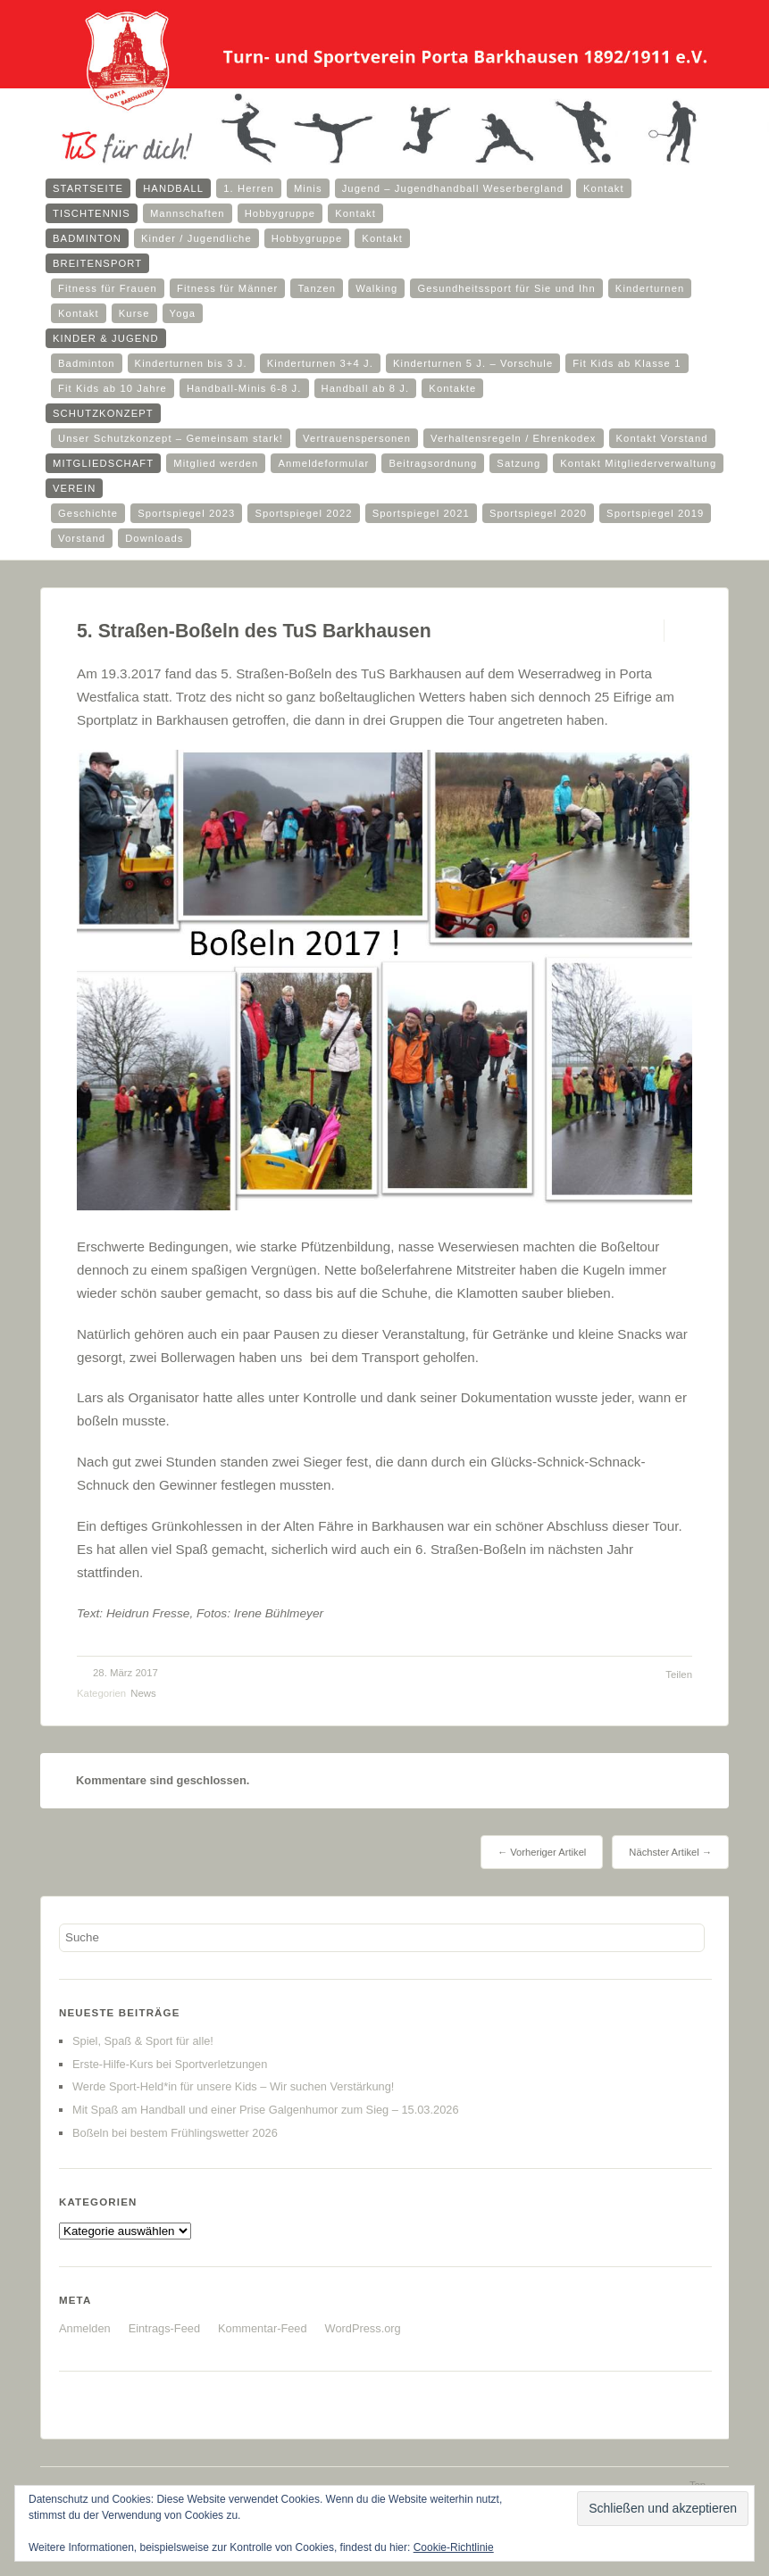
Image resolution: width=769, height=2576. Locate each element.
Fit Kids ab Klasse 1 (627, 363)
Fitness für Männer (227, 288)
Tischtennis (91, 213)
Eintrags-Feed (164, 2328)
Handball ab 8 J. (366, 388)
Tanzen (316, 288)
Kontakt (603, 188)
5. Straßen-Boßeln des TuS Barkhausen (254, 631)
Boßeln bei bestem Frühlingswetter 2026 (175, 2133)
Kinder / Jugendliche (196, 238)
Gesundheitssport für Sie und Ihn (506, 288)
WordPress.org (363, 2328)
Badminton (87, 238)
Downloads (154, 538)
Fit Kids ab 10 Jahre (112, 388)
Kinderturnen (650, 288)
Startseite (88, 188)
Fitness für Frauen (107, 288)
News (142, 1693)
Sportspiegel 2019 (655, 513)
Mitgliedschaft (103, 463)
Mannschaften (187, 213)
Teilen (678, 1674)
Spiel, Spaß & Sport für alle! (142, 2041)
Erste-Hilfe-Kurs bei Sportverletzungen (169, 2064)
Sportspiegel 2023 (186, 513)
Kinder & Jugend (106, 338)
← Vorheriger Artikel (541, 1852)
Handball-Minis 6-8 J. (244, 388)
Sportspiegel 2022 (303, 513)
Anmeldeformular (323, 463)
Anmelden (85, 2328)
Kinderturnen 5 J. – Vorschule (473, 363)
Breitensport (97, 263)
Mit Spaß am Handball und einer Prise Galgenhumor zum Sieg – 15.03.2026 (265, 2109)
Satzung (518, 463)
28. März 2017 (125, 1672)
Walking (376, 288)
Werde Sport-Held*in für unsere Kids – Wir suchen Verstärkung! (233, 2086)
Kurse (134, 313)
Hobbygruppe (280, 213)
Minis (308, 188)
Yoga (183, 313)
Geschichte (88, 513)
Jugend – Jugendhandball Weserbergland (453, 188)
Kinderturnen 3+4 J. (320, 363)
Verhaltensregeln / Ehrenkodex (513, 438)
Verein (74, 488)
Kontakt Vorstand (662, 438)
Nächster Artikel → (670, 1852)
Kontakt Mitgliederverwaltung (638, 463)
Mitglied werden (215, 463)
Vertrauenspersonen (357, 438)
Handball (173, 188)
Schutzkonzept (103, 413)
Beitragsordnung (433, 463)
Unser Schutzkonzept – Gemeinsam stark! (170, 438)
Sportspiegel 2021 (421, 513)
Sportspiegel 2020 (538, 513)
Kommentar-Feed (262, 2328)
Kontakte (452, 388)
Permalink (648, 630)
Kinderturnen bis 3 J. (191, 363)
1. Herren (248, 188)
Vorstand (81, 538)
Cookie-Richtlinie (454, 2547)
